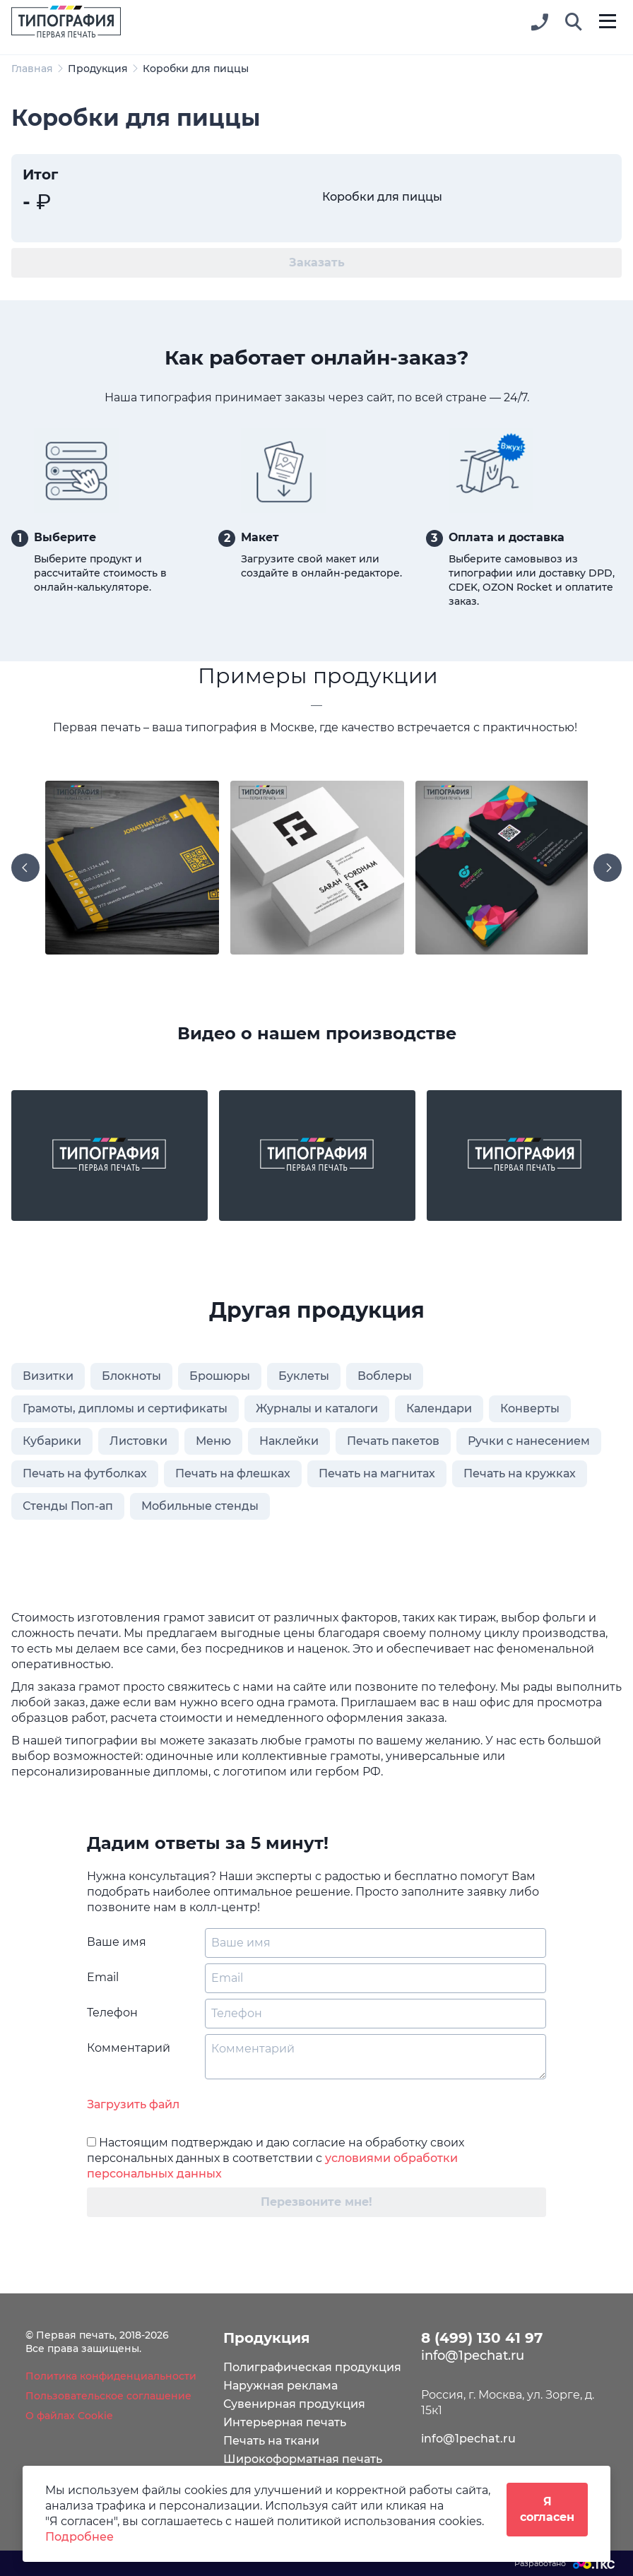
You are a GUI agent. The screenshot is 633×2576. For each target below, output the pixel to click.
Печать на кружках (519, 1473)
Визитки (48, 1376)
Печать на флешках (232, 1473)
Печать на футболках (85, 1473)
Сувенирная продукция (294, 2404)
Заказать (317, 262)
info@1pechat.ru (468, 2438)
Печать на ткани (271, 2440)
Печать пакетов (393, 1441)
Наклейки (289, 1441)
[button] (574, 22)
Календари (439, 1408)
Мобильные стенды (200, 1506)
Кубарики (52, 1441)
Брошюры (219, 1376)
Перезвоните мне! (316, 2202)
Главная (32, 68)
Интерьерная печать (284, 2422)
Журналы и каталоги (317, 1408)
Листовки (138, 1441)
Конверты (530, 1408)
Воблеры (384, 1376)
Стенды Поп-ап (68, 1506)
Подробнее (79, 2536)
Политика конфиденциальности (110, 2376)
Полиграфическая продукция (312, 2367)
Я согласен (547, 2509)
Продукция (98, 68)
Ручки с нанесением (529, 1441)
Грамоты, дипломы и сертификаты (125, 1408)
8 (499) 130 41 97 (482, 2337)
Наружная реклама (280, 2385)
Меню (213, 1441)
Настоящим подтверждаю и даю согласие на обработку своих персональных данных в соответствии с (275, 2158)
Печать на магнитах (377, 1473)
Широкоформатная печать (302, 2459)
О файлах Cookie (69, 2415)
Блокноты (131, 1376)
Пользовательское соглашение (108, 2395)
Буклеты (303, 1376)
